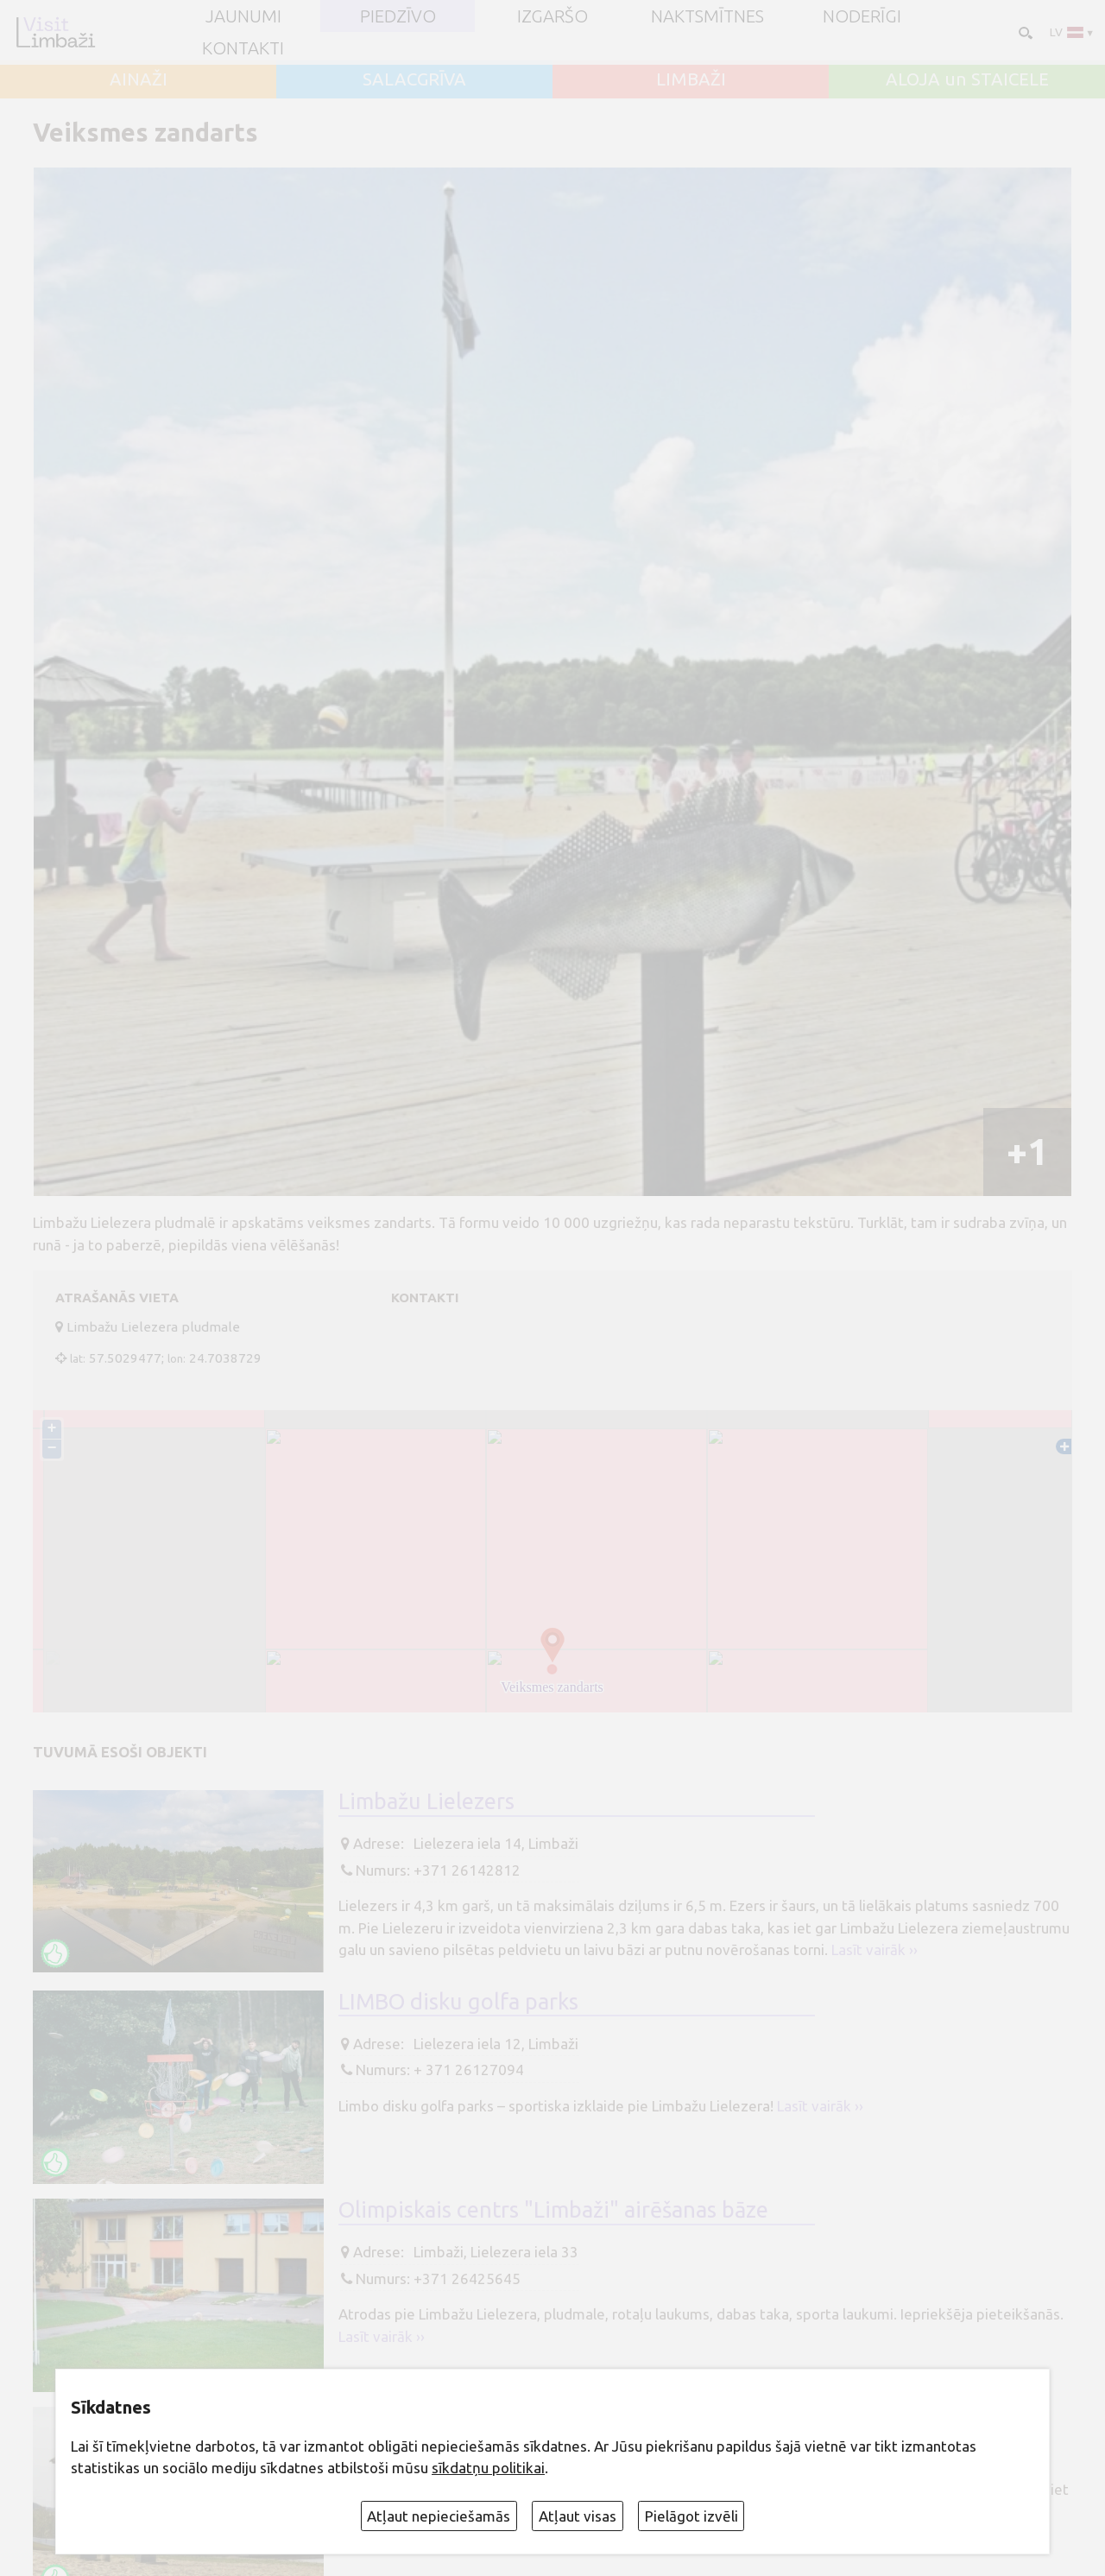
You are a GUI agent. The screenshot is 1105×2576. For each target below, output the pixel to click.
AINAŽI (138, 79)
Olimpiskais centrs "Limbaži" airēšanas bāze (553, 2209)
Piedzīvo (398, 16)
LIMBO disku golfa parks (458, 2001)
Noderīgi (862, 16)
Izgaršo (552, 16)
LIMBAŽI (691, 79)
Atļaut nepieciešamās (438, 2516)
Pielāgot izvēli (691, 2516)
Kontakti (243, 48)
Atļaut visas (577, 2516)
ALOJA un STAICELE (967, 79)
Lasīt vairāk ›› (874, 1949)
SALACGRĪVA (414, 79)
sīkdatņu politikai (488, 2467)
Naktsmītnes (707, 16)
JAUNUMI (243, 16)
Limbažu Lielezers (426, 1800)
